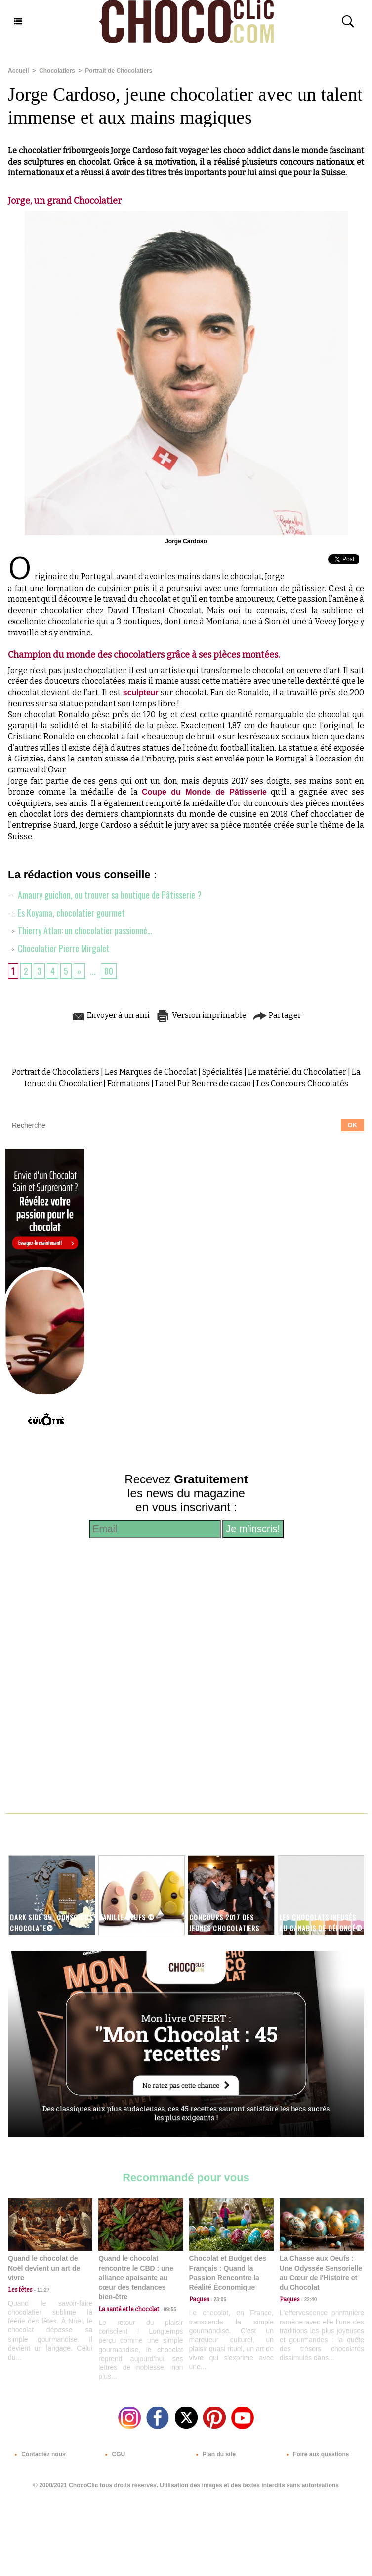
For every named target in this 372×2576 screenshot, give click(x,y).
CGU (113, 2454)
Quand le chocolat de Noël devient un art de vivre (44, 2267)
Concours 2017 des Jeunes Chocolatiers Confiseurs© (224, 1927)
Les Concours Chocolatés (302, 1083)
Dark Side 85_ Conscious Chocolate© (51, 1922)
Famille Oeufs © (127, 1917)
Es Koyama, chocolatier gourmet (66, 912)
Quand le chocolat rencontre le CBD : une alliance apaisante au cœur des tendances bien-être (135, 2277)
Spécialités (222, 1072)
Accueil (18, 70)
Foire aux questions (316, 2454)
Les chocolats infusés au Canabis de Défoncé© (321, 1922)
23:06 (217, 2299)
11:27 (41, 2290)
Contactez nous (38, 2454)
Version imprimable (201, 1015)
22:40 (308, 2299)
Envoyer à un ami (110, 1015)
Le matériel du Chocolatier (297, 1072)
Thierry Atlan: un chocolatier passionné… (80, 930)
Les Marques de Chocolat (151, 1072)
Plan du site (214, 2454)
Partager (276, 1015)
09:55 (167, 2309)
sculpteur (141, 692)
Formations (128, 1083)
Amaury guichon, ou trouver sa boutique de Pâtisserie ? (105, 894)
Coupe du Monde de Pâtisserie (204, 792)
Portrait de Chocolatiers (118, 70)
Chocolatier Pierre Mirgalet (59, 948)
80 (108, 971)
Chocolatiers (57, 70)
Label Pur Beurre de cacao (203, 1083)
